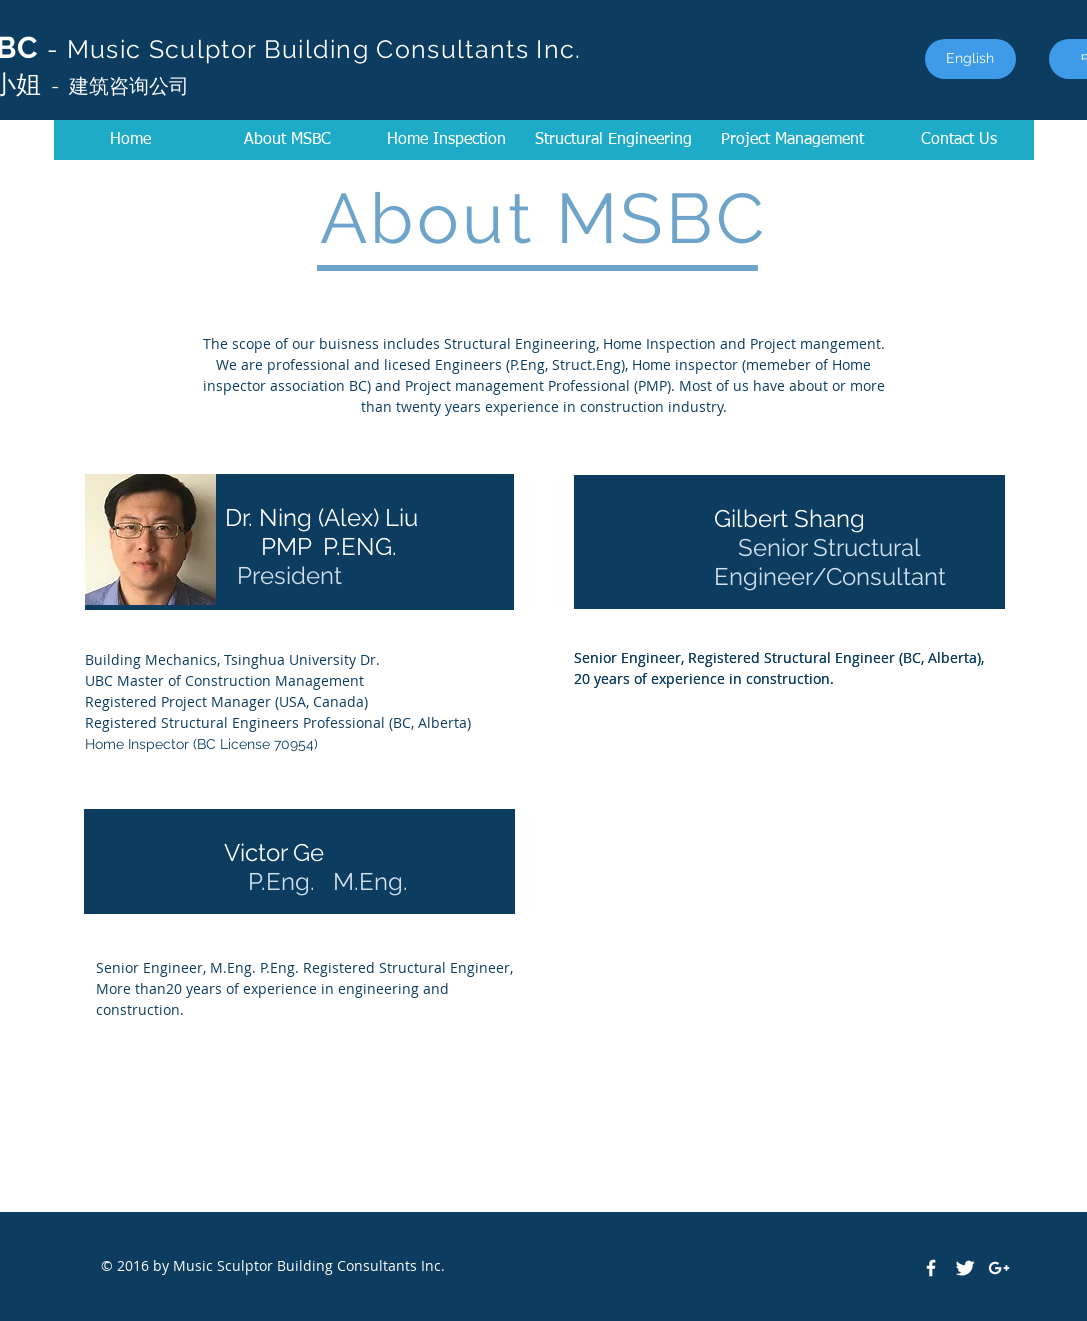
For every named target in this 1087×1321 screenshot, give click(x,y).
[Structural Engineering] (614, 140)
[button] (792, 140)
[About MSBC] (287, 140)
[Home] (131, 140)
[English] (970, 59)
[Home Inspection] (447, 140)
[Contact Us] (959, 140)
